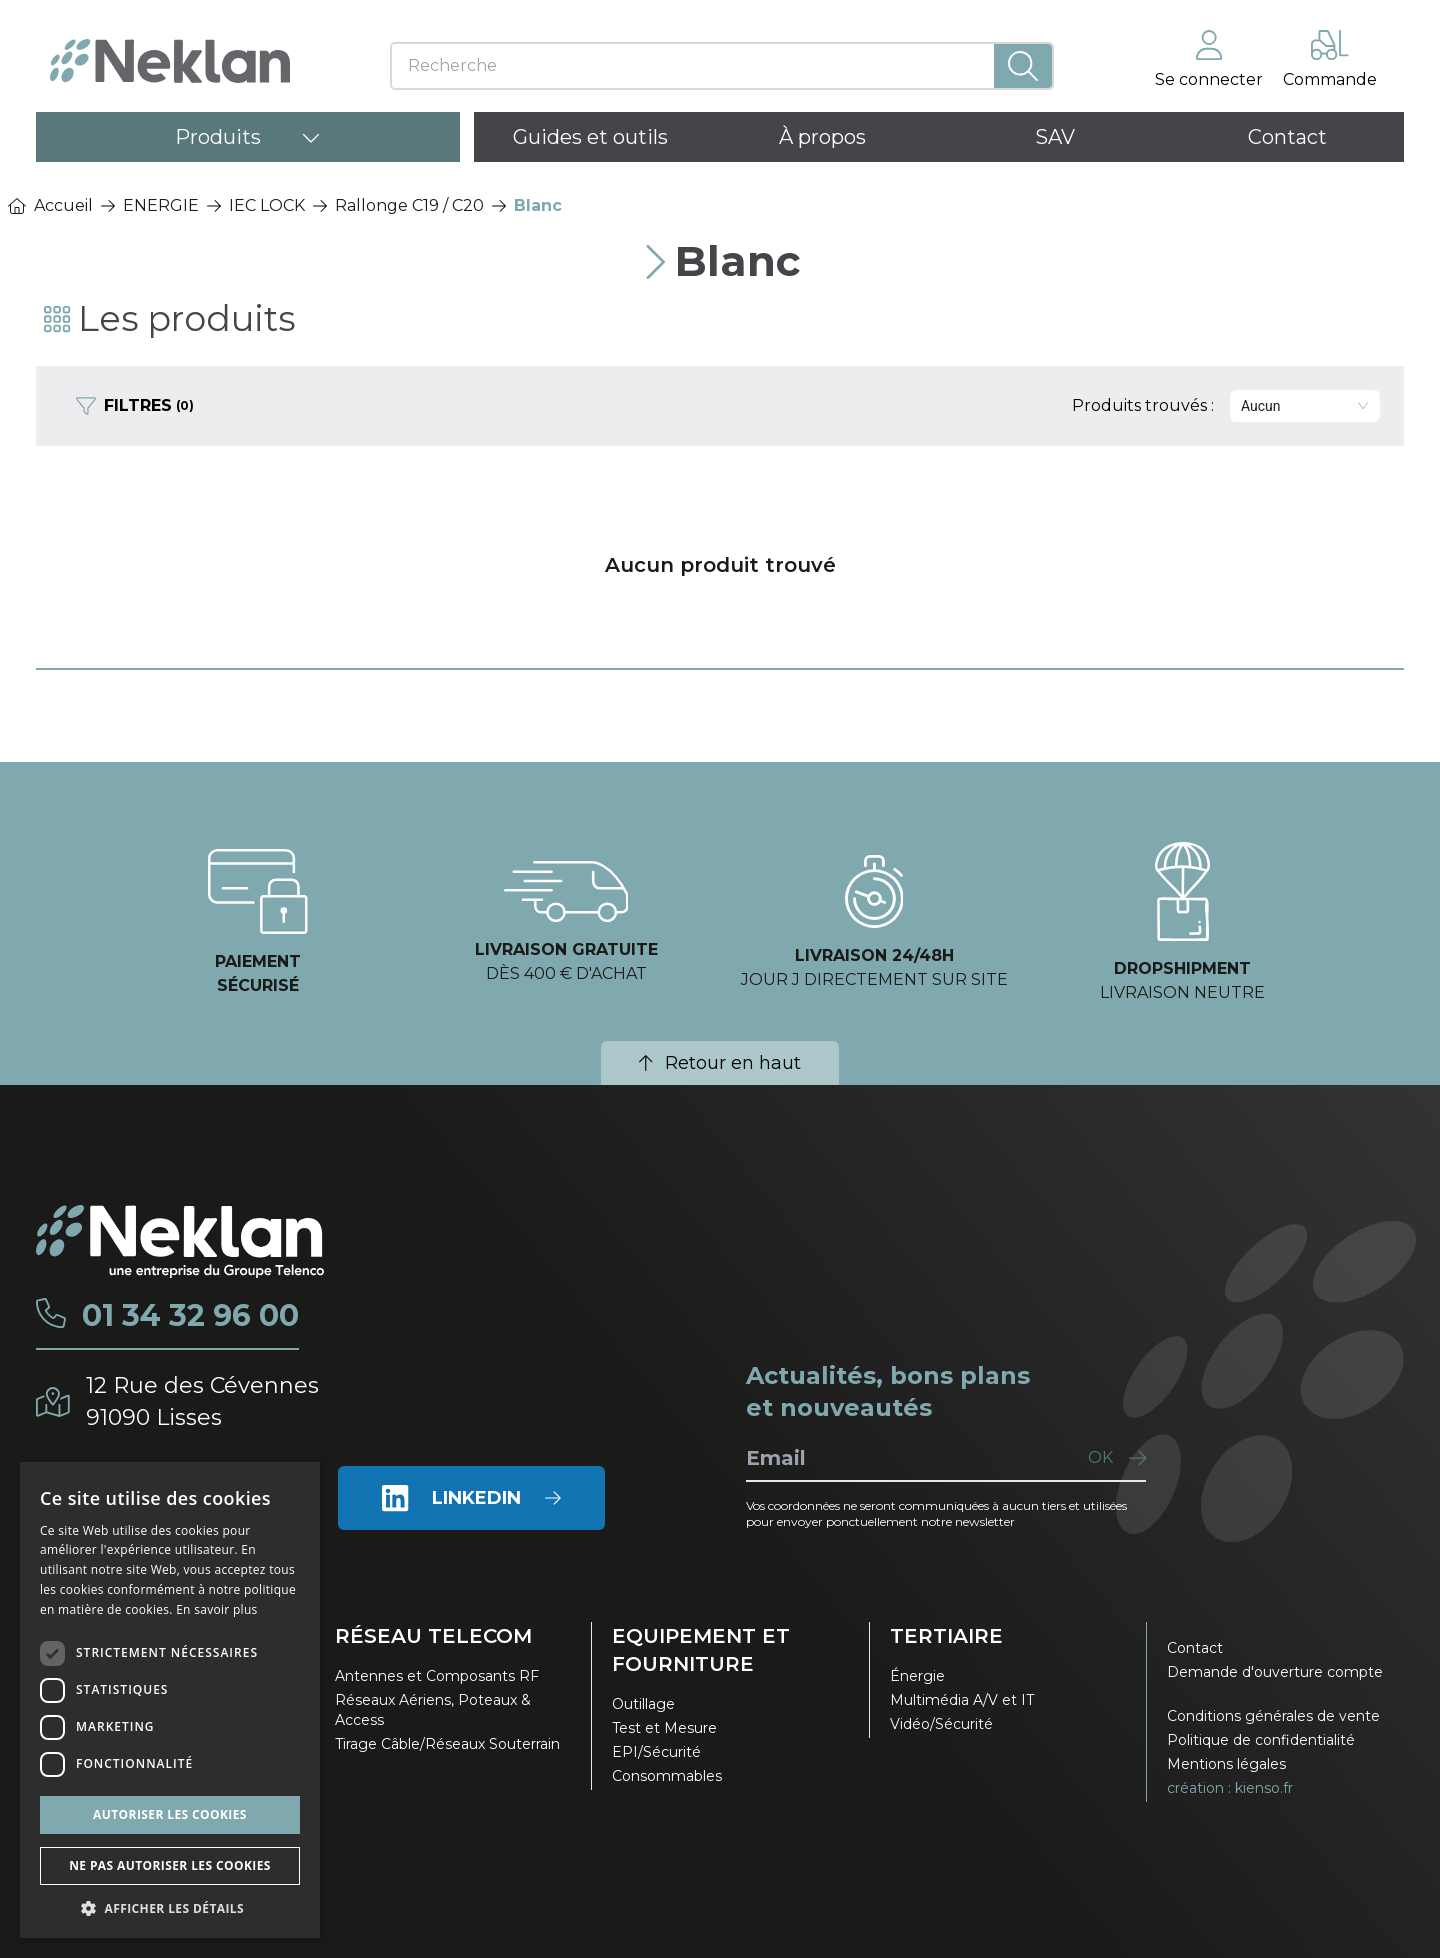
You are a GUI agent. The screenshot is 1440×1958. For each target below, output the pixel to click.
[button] (170, 1908)
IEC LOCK (267, 205)
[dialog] (170, 1700)
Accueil (50, 205)
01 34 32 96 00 (190, 1316)
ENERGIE (161, 205)
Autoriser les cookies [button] (170, 1814)
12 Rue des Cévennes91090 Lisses (202, 1401)
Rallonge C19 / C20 (409, 205)
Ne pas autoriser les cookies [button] (170, 1865)
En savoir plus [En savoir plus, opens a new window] (216, 1609)
